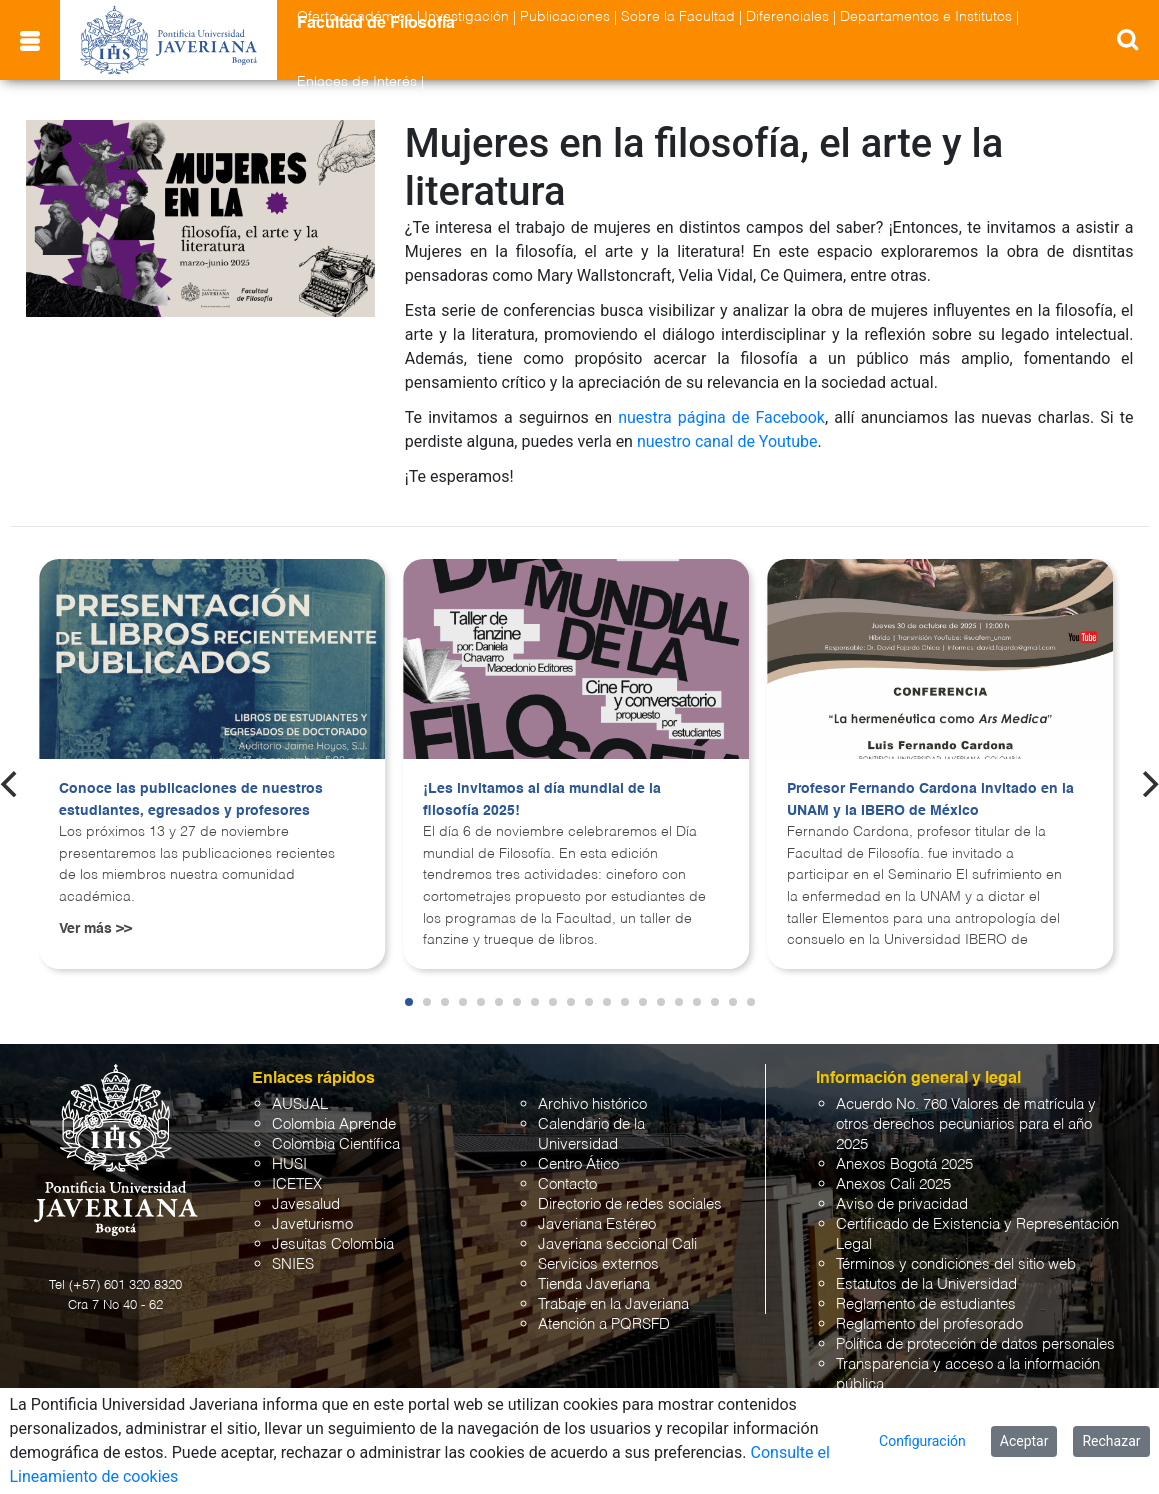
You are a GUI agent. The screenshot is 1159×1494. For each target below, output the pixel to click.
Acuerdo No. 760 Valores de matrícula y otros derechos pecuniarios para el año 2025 (966, 1124)
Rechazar (1111, 1441)
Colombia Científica (336, 1144)
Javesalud (306, 1204)
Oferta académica (355, 17)
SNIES (293, 1264)
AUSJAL (300, 1104)
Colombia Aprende (334, 1124)
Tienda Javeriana (594, 1284)
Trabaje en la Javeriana (613, 1304)
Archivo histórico (592, 1104)
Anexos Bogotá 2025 (904, 1164)
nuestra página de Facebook (721, 417)
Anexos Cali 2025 (893, 1184)
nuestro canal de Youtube (727, 441)
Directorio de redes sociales (630, 1204)
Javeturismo (312, 1224)
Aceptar (1024, 1441)
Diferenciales (787, 17)
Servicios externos (598, 1264)
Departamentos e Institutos (926, 17)
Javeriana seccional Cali (617, 1244)
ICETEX (297, 1184)
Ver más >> (95, 929)
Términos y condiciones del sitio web (956, 1264)
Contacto (567, 1184)
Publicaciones (565, 17)
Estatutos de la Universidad (926, 1284)
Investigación (466, 17)
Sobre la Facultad (678, 17)
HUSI (289, 1164)
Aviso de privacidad (902, 1204)
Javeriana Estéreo (597, 1224)
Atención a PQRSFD (604, 1324)
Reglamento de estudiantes (926, 1304)
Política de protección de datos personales (975, 1344)
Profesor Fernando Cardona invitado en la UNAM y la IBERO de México (930, 800)
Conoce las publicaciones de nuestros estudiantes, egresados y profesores (191, 800)
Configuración (922, 1441)
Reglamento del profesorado (929, 1324)
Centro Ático (578, 1164)
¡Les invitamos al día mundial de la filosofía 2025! (542, 800)
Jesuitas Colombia (333, 1244)
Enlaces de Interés (357, 82)
